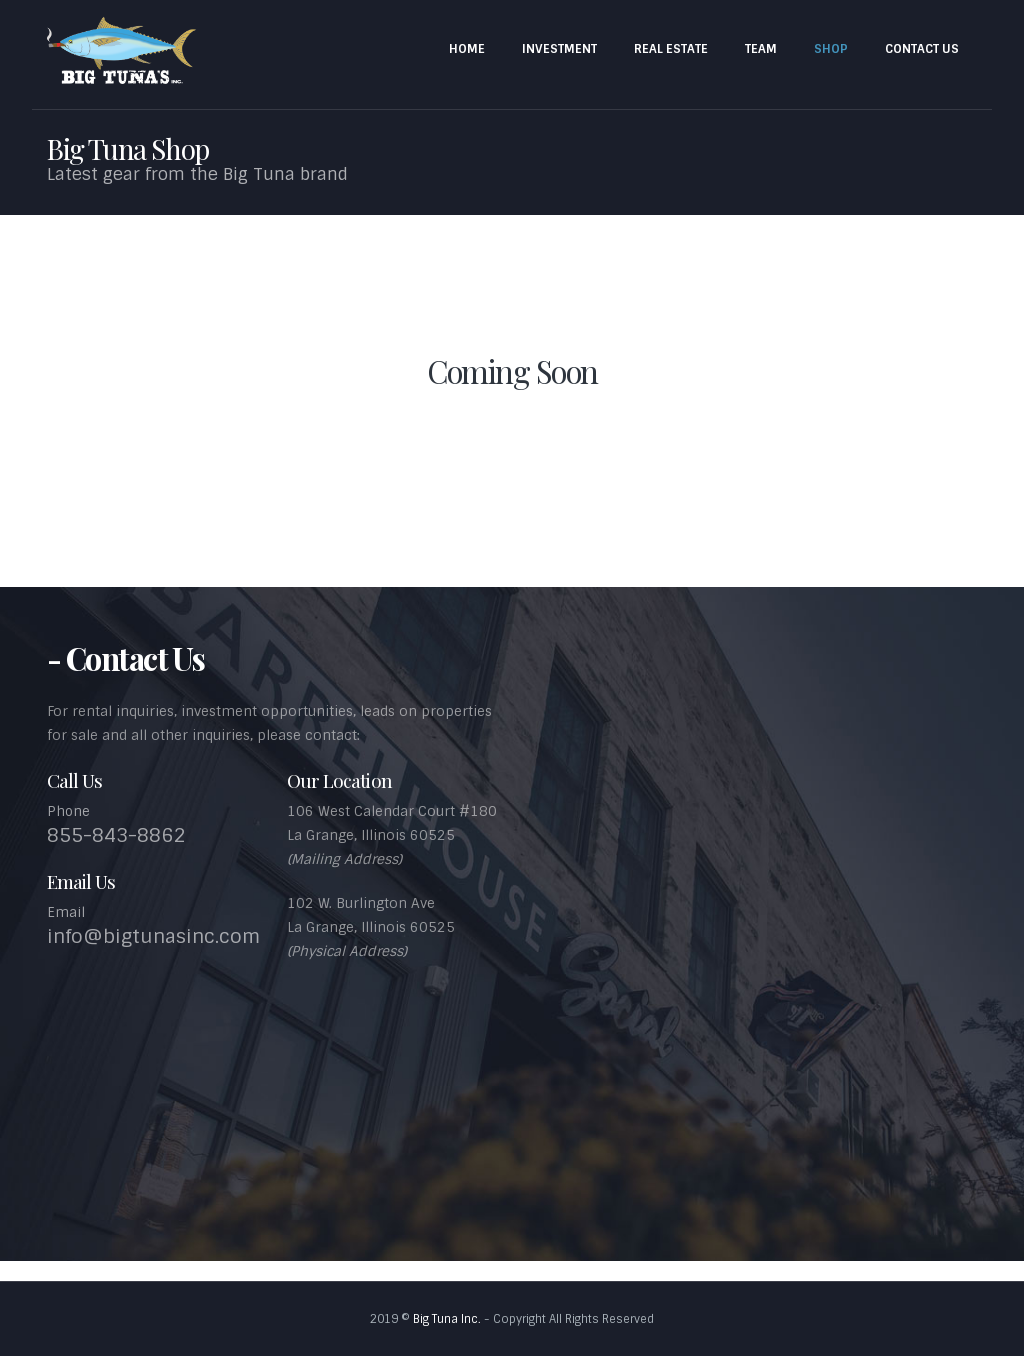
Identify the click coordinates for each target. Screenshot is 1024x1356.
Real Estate (671, 49)
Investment (559, 49)
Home (467, 49)
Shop (831, 49)
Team (761, 49)
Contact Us (922, 49)
